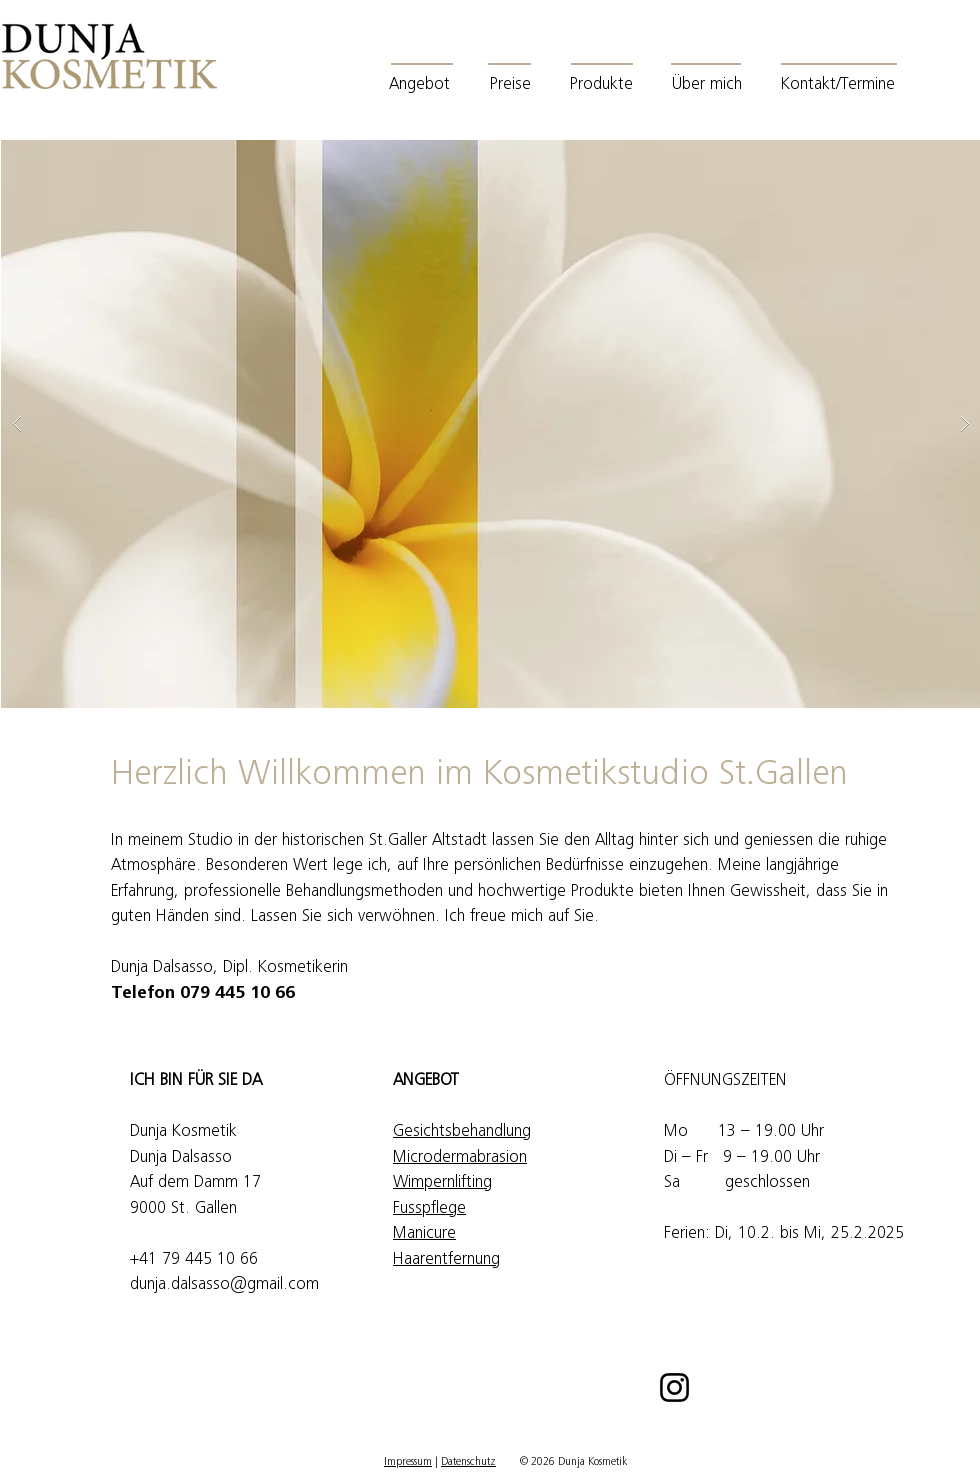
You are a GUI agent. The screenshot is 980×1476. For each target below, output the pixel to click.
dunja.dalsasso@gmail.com (224, 1285)
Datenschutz (468, 1462)
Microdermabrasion (460, 1158)
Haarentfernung (446, 1260)
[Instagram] (674, 1387)
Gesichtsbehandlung (462, 1132)
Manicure (424, 1234)
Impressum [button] (408, 1462)
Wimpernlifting (442, 1183)
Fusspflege (429, 1209)
